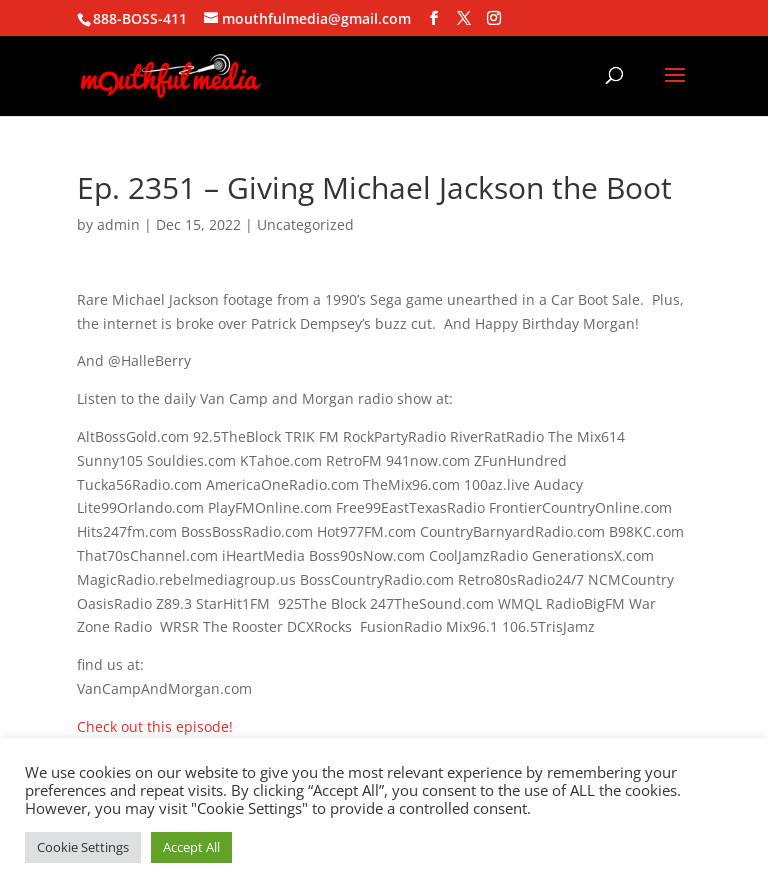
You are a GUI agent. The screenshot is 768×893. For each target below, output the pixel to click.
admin (118, 224)
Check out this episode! (155, 726)
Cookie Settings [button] (83, 847)
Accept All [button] (191, 847)
